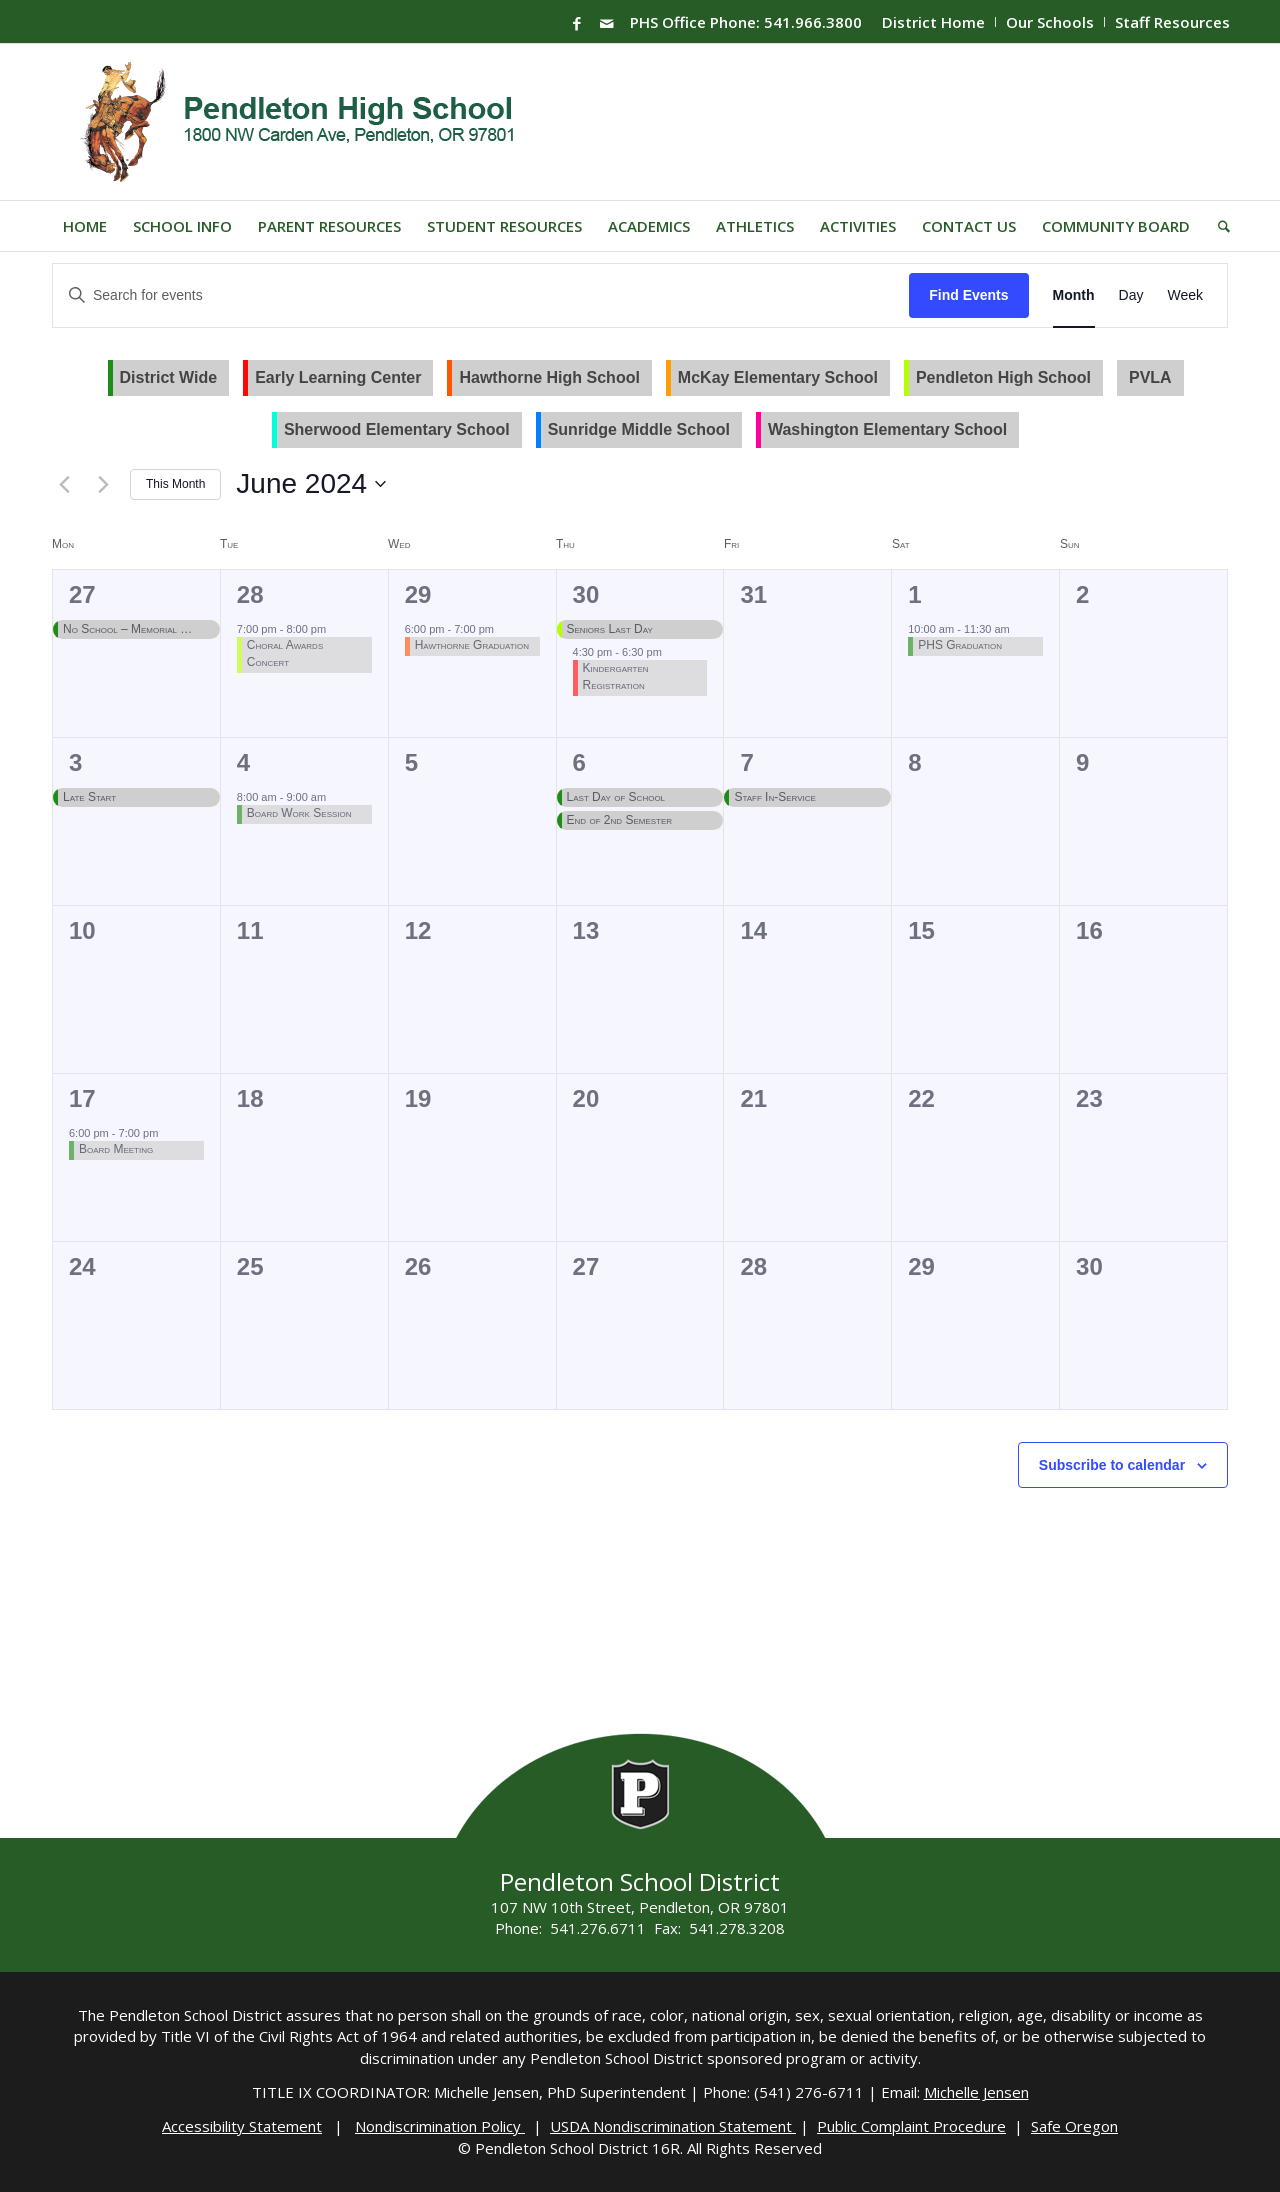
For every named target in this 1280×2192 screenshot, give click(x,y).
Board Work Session (299, 813)
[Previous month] (64, 484)
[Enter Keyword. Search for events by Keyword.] (481, 295)
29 (418, 594)
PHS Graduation (960, 645)
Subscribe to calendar (1112, 1465)
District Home (933, 22)
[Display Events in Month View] (1074, 295)
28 (250, 594)
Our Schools (1050, 22)
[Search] (1217, 226)
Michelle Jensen (976, 2092)
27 (82, 594)
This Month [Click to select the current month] (175, 484)
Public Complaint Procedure (911, 2126)
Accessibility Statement (242, 2126)
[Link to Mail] (607, 23)
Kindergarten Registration (616, 676)
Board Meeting (116, 1149)
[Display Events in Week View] (1185, 295)
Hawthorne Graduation (472, 645)
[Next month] (103, 484)
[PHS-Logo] (312, 122)
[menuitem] (934, 22)
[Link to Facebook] (577, 23)
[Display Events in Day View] (1131, 295)
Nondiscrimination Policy (440, 2126)
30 (586, 594)
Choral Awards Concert (285, 653)
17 (82, 1098)
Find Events (968, 295)
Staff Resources (1172, 22)
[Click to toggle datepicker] (311, 484)
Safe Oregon (1074, 2126)
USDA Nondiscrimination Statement (673, 2126)
